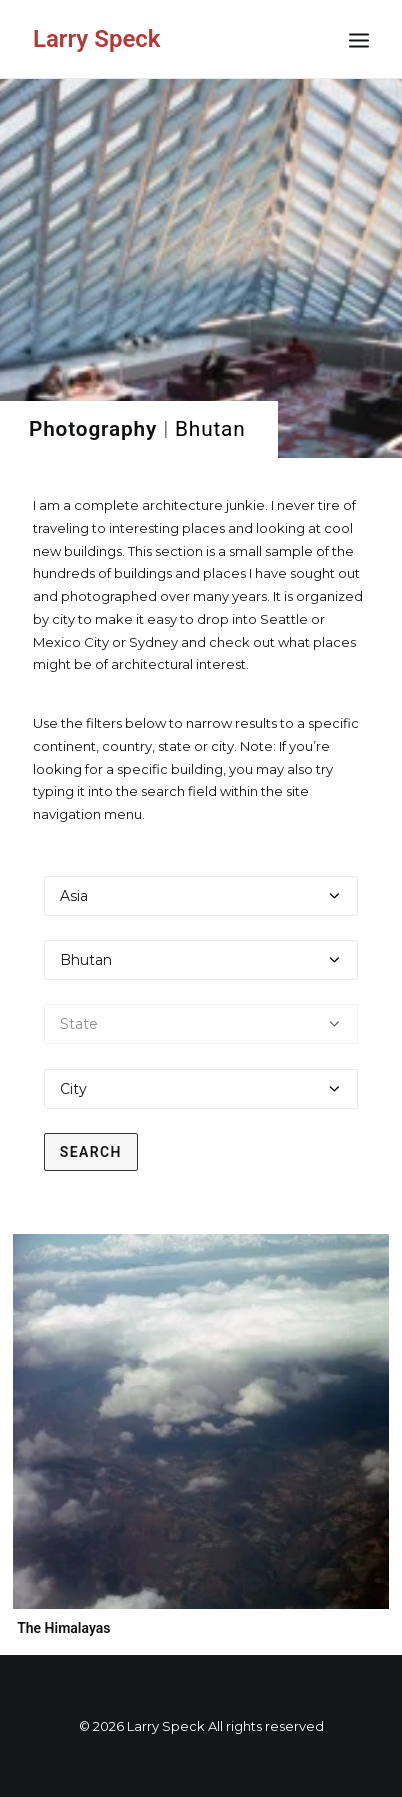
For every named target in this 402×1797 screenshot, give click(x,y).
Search (91, 1152)
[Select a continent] (201, 896)
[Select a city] (201, 1089)
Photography (93, 429)
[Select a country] (201, 960)
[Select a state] (201, 1024)
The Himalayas (63, 1628)
